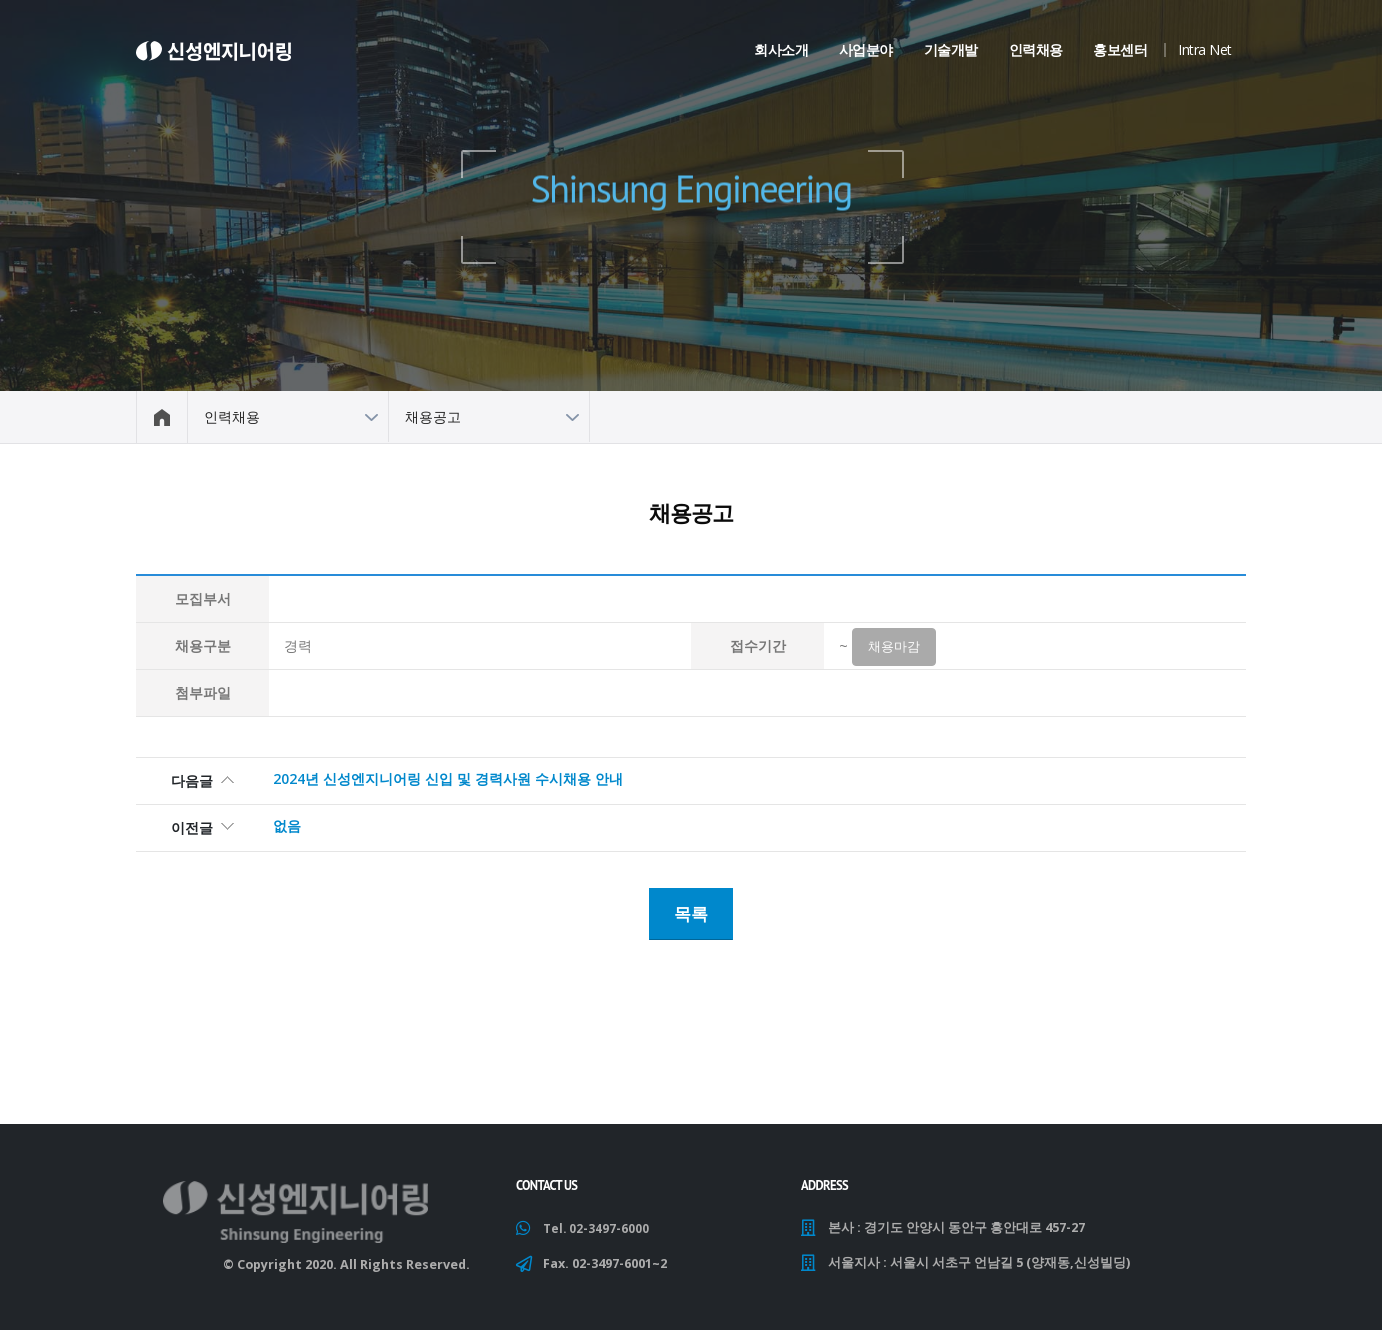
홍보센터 (1120, 49)
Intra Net (1205, 49)
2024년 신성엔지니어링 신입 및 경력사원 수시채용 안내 (448, 782)
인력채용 (1036, 49)
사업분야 (866, 49)
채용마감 (894, 650)
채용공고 (433, 416)
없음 (287, 829)
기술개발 (951, 49)
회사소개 (781, 49)
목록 (691, 913)
